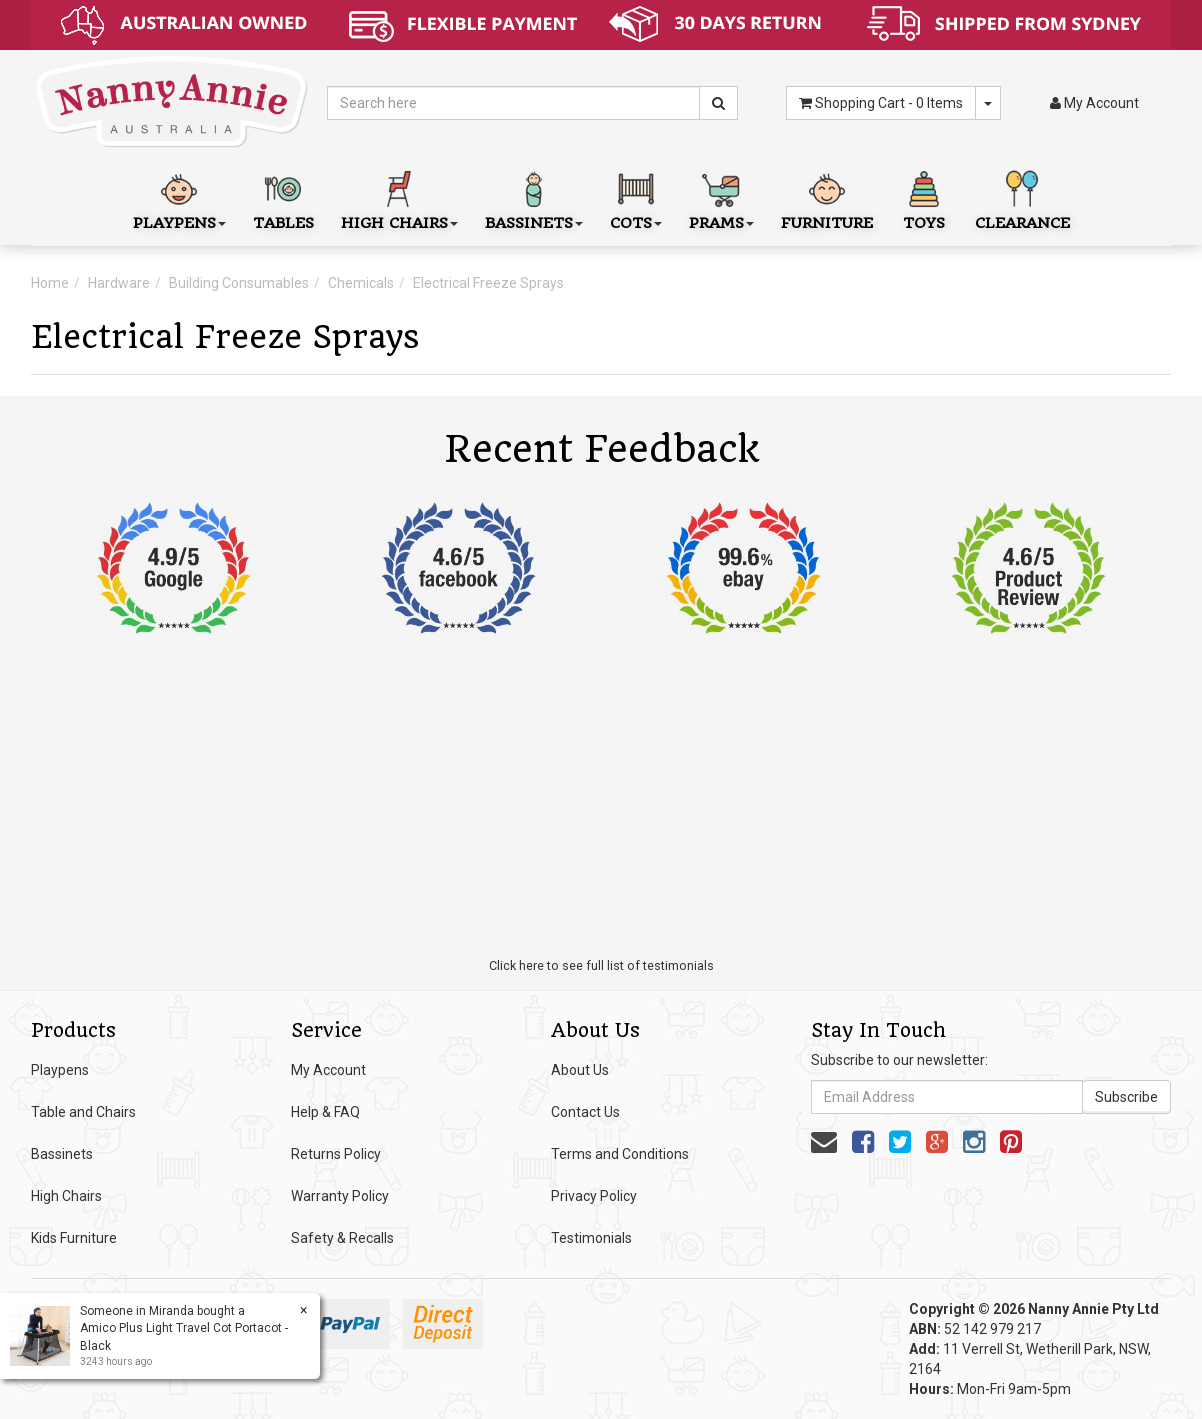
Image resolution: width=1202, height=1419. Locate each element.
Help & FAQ (325, 1112)
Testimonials (591, 1238)
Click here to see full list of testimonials (601, 965)
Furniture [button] (827, 198)
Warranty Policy (340, 1196)
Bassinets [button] (534, 198)
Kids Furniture (74, 1238)
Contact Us (585, 1112)
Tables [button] (283, 198)
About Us (580, 1070)
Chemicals (361, 283)
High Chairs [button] (399, 198)
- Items (881, 103)
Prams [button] (721, 198)
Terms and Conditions (620, 1154)
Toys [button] (924, 198)
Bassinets (62, 1154)
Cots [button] (636, 198)
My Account (328, 1070)
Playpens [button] (179, 198)
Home (50, 283)
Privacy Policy (594, 1196)
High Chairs (66, 1196)
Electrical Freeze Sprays (488, 283)
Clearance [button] (1022, 198)
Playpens (60, 1070)
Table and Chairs (83, 1112)
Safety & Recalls (342, 1238)
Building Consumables (239, 283)
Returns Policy (336, 1154)
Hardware (119, 283)
